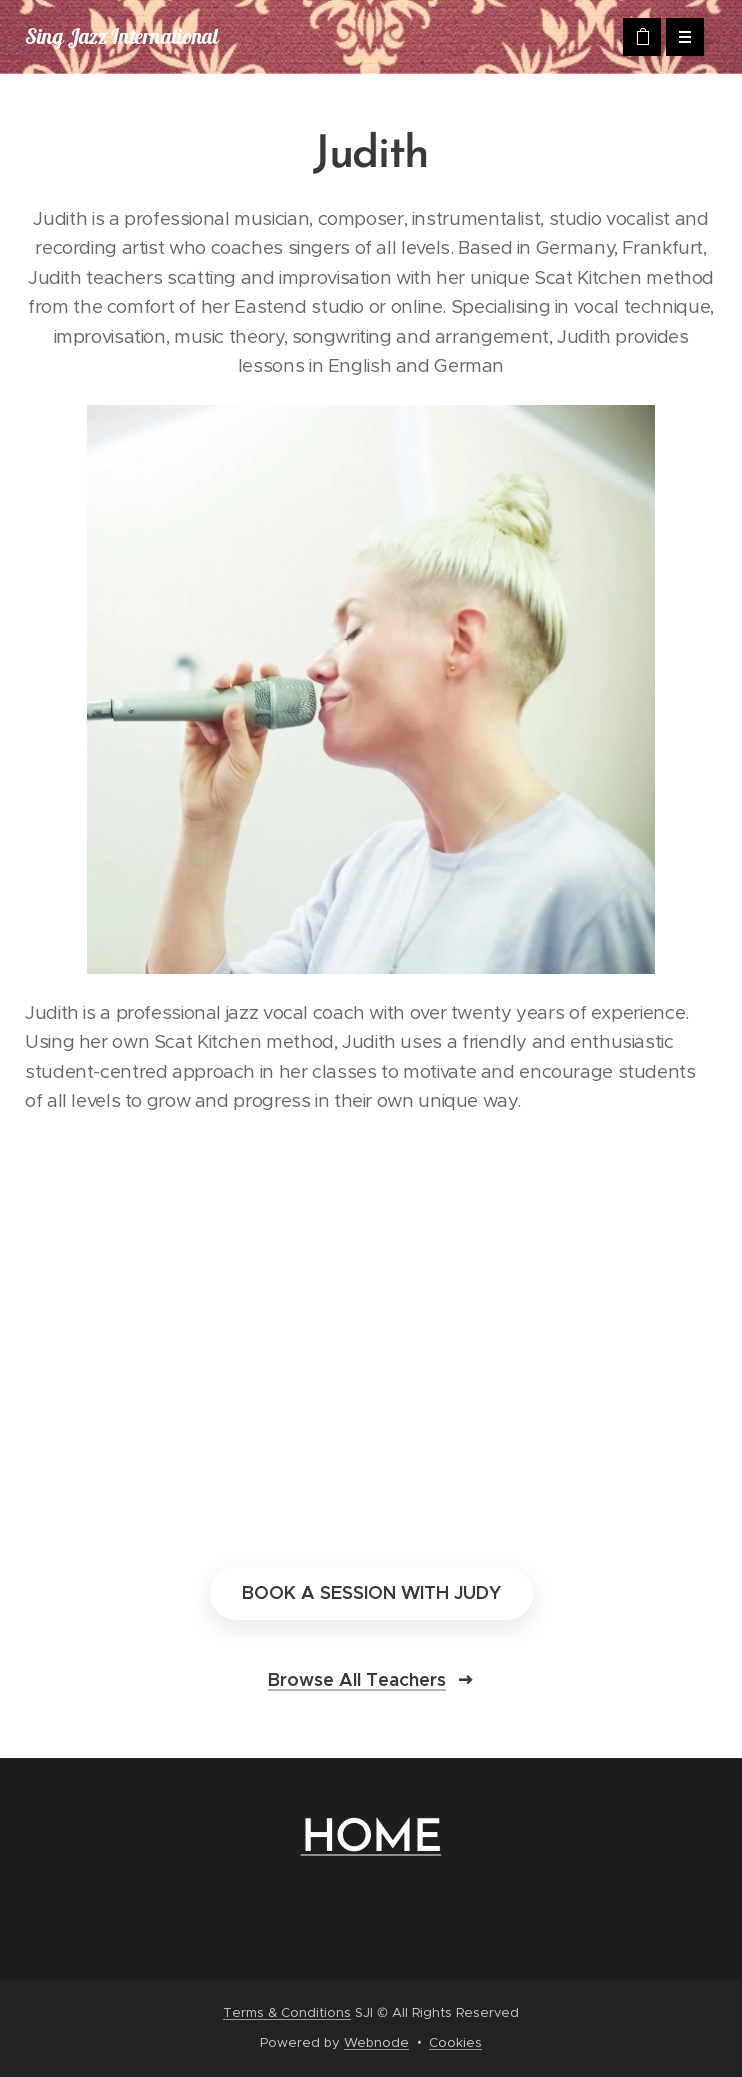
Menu (678, 37)
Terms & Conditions (287, 2012)
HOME (371, 1839)
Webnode (376, 2042)
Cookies (455, 2042)
